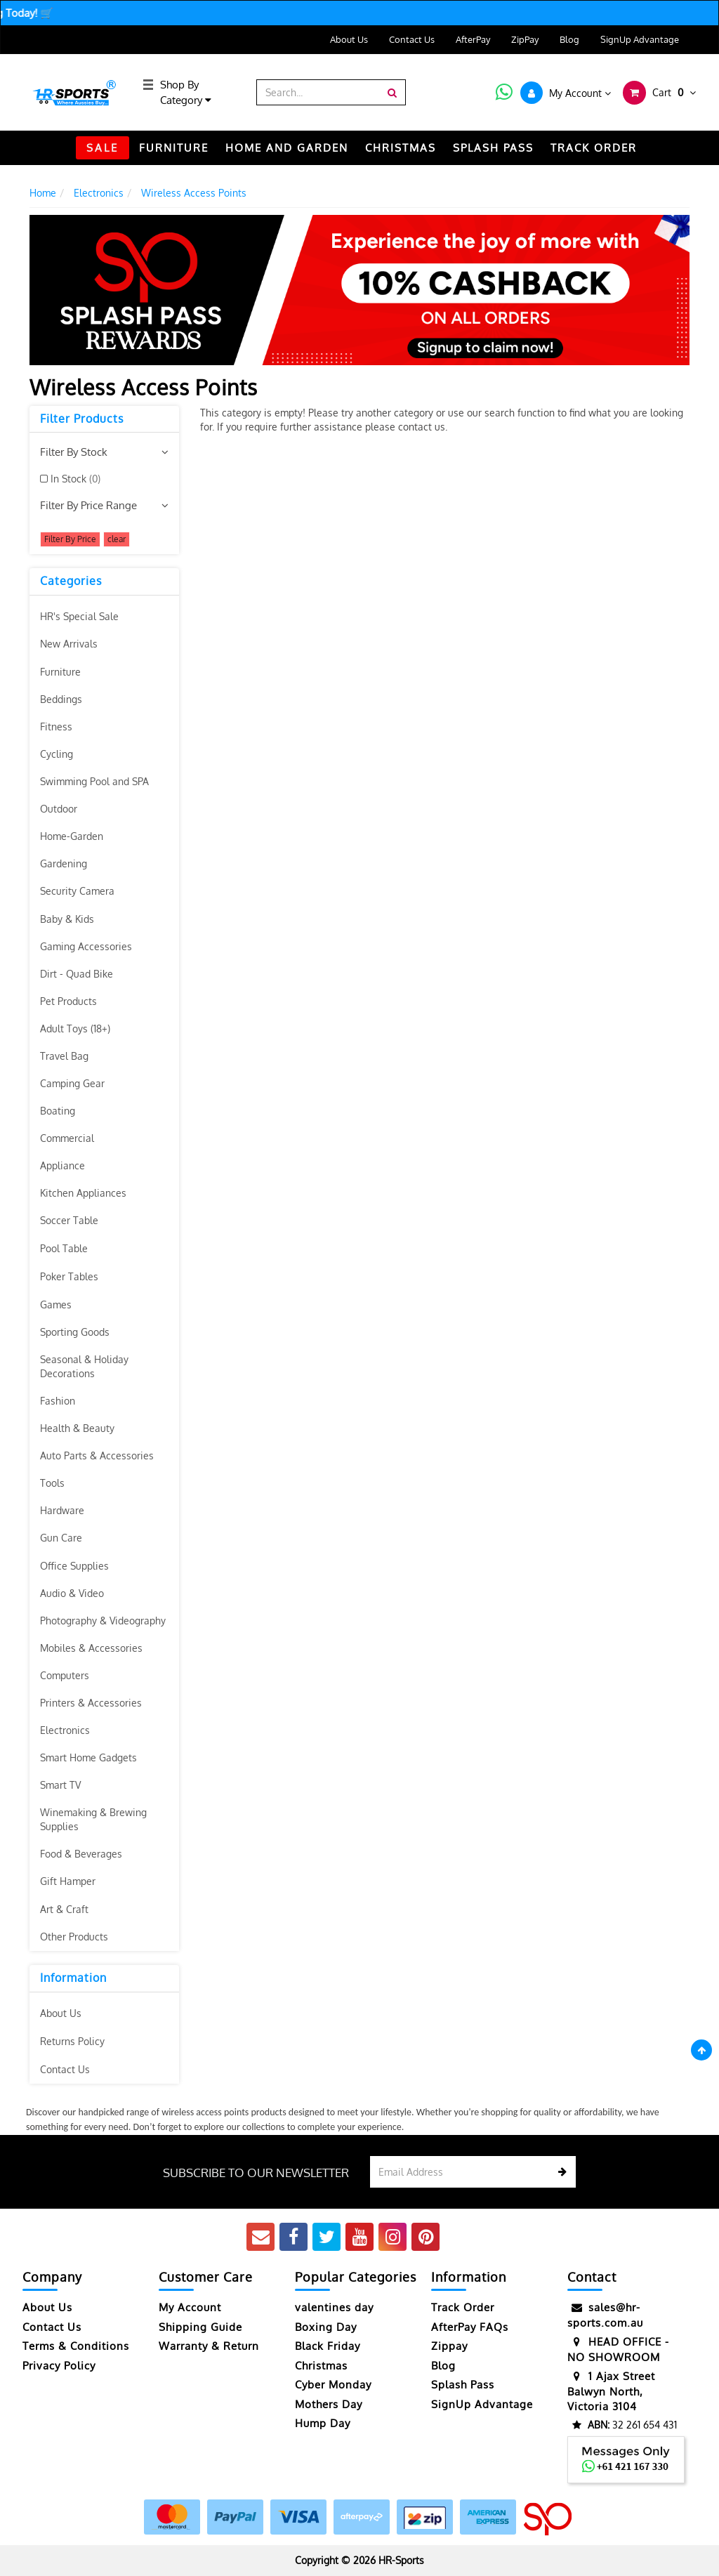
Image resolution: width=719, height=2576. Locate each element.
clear (116, 539)
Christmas (321, 2365)
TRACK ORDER (593, 148)
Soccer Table (69, 1220)
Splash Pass (493, 148)
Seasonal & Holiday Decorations (84, 1366)
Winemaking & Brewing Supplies (93, 1819)
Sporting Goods (75, 1332)
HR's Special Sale (79, 616)
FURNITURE (174, 148)
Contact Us (412, 39)
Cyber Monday (333, 2384)
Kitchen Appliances (83, 1193)
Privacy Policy (58, 2365)
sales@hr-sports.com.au (605, 2314)
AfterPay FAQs (469, 2327)
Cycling (56, 754)
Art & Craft (64, 1909)
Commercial (67, 1138)
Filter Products (82, 419)
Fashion (57, 1401)
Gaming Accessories (86, 946)
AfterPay (473, 39)
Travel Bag (64, 1056)
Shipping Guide (200, 2327)
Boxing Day (326, 2327)
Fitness (56, 726)
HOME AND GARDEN (286, 148)
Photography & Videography (103, 1621)
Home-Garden (71, 836)
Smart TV (60, 1785)
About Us (349, 39)
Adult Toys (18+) (75, 1028)
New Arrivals (69, 644)
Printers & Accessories (91, 1703)
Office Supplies (74, 1566)
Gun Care (61, 1538)
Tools (52, 1483)
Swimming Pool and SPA (94, 781)
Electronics (65, 1730)
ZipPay (525, 39)
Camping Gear (72, 1083)
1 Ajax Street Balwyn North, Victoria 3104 (611, 2391)
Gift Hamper (67, 1881)
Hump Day (322, 2423)
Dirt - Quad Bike (76, 974)
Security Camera (77, 891)
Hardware (62, 1510)
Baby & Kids (67, 919)
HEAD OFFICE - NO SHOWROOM (618, 2348)
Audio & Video (72, 1593)
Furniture (60, 672)
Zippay (449, 2346)
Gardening (63, 863)
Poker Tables (69, 1276)
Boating (57, 1111)
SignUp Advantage (639, 39)
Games (56, 1304)
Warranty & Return (209, 2346)
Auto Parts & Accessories (97, 1455)
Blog (569, 39)
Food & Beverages (81, 1854)
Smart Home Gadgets (88, 1757)
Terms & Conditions (75, 2346)
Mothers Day (328, 2404)
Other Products (74, 1937)
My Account (190, 2307)
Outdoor (58, 809)
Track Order (462, 2307)
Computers (64, 1675)
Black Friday (327, 2346)
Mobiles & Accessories (91, 1648)
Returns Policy (72, 2041)
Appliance (62, 1165)
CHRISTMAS (400, 148)
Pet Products (68, 1001)
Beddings (61, 699)
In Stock (75, 479)
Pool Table (64, 1248)
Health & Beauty (77, 1428)
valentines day (334, 2307)
